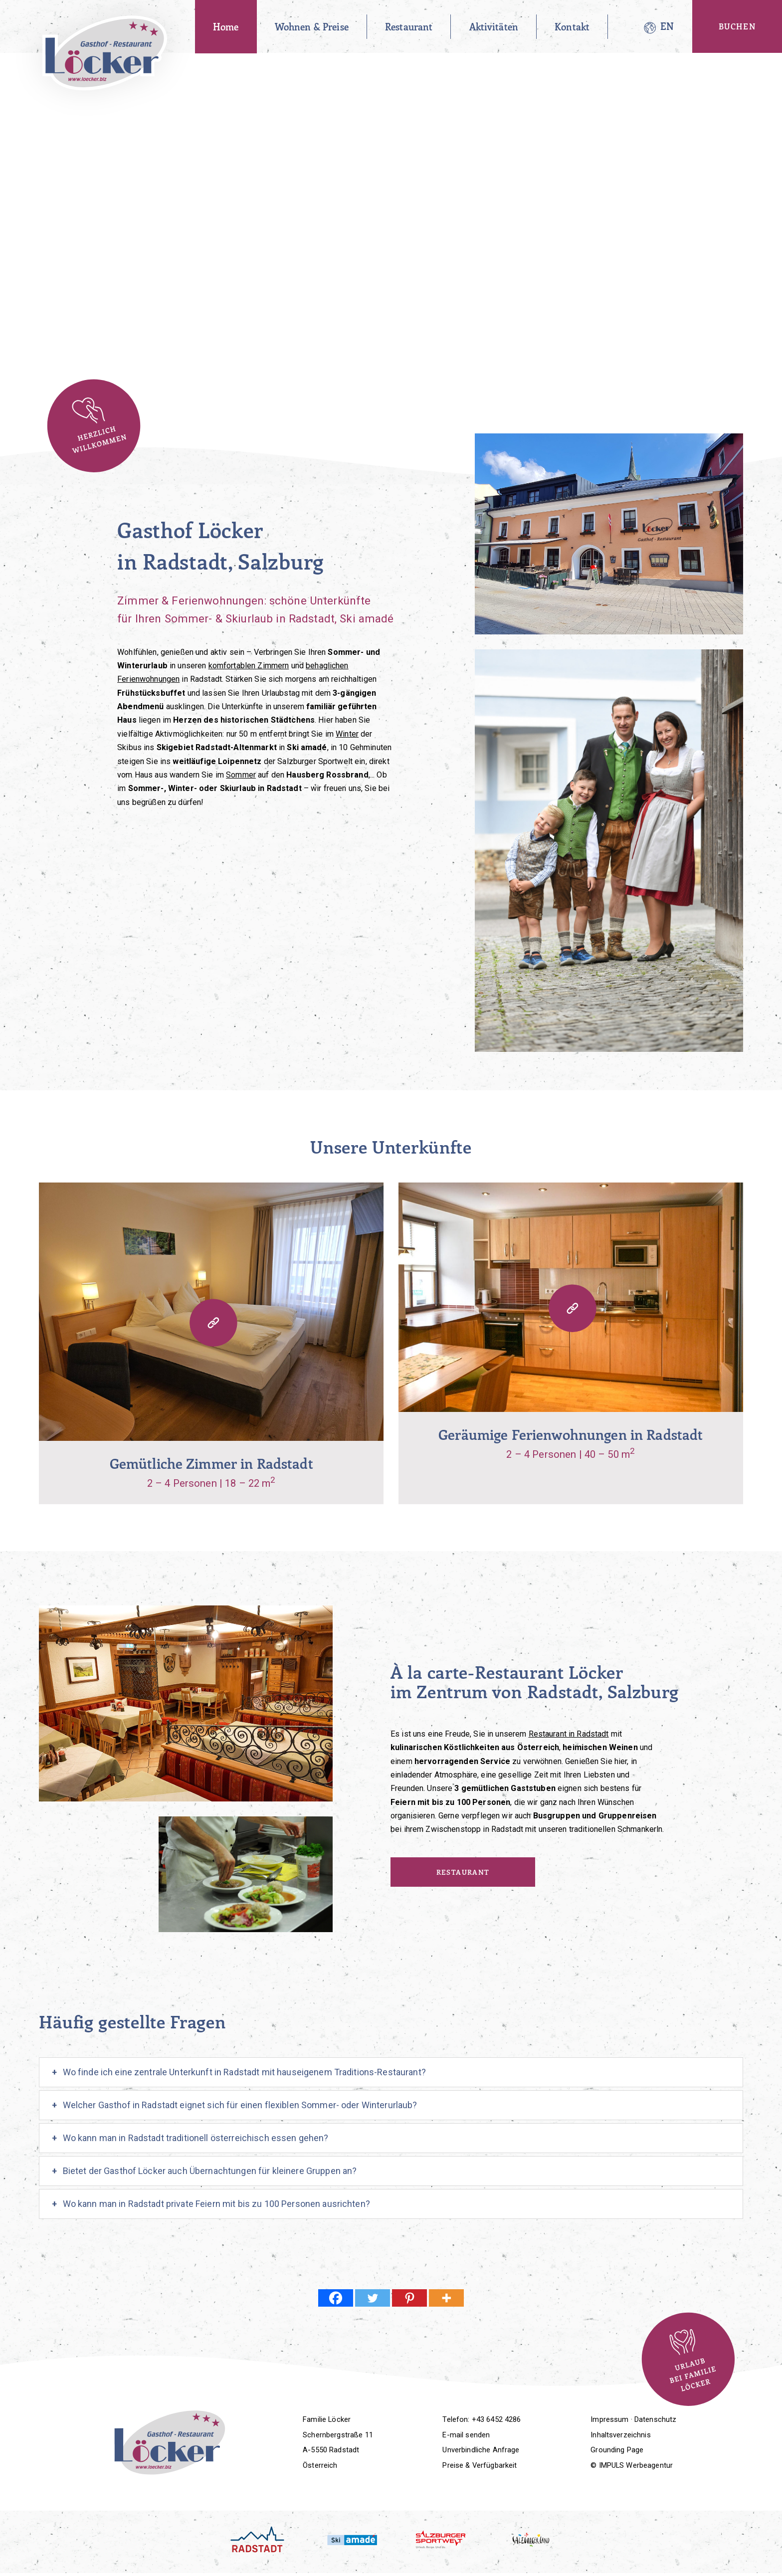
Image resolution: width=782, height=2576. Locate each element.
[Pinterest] (409, 2298)
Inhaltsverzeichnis (620, 2434)
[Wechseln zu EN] (667, 26)
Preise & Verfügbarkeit (479, 2465)
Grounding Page (616, 2449)
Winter (347, 734)
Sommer (241, 775)
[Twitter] (372, 2298)
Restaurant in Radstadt (569, 1734)
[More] (446, 2298)
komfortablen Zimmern (248, 665)
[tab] (390, 2072)
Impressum (609, 2419)
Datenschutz (655, 2419)
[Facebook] (335, 2298)
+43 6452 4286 (496, 2419)
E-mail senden (466, 2434)
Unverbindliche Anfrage (480, 2449)
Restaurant (463, 1872)
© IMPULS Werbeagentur (631, 2465)
